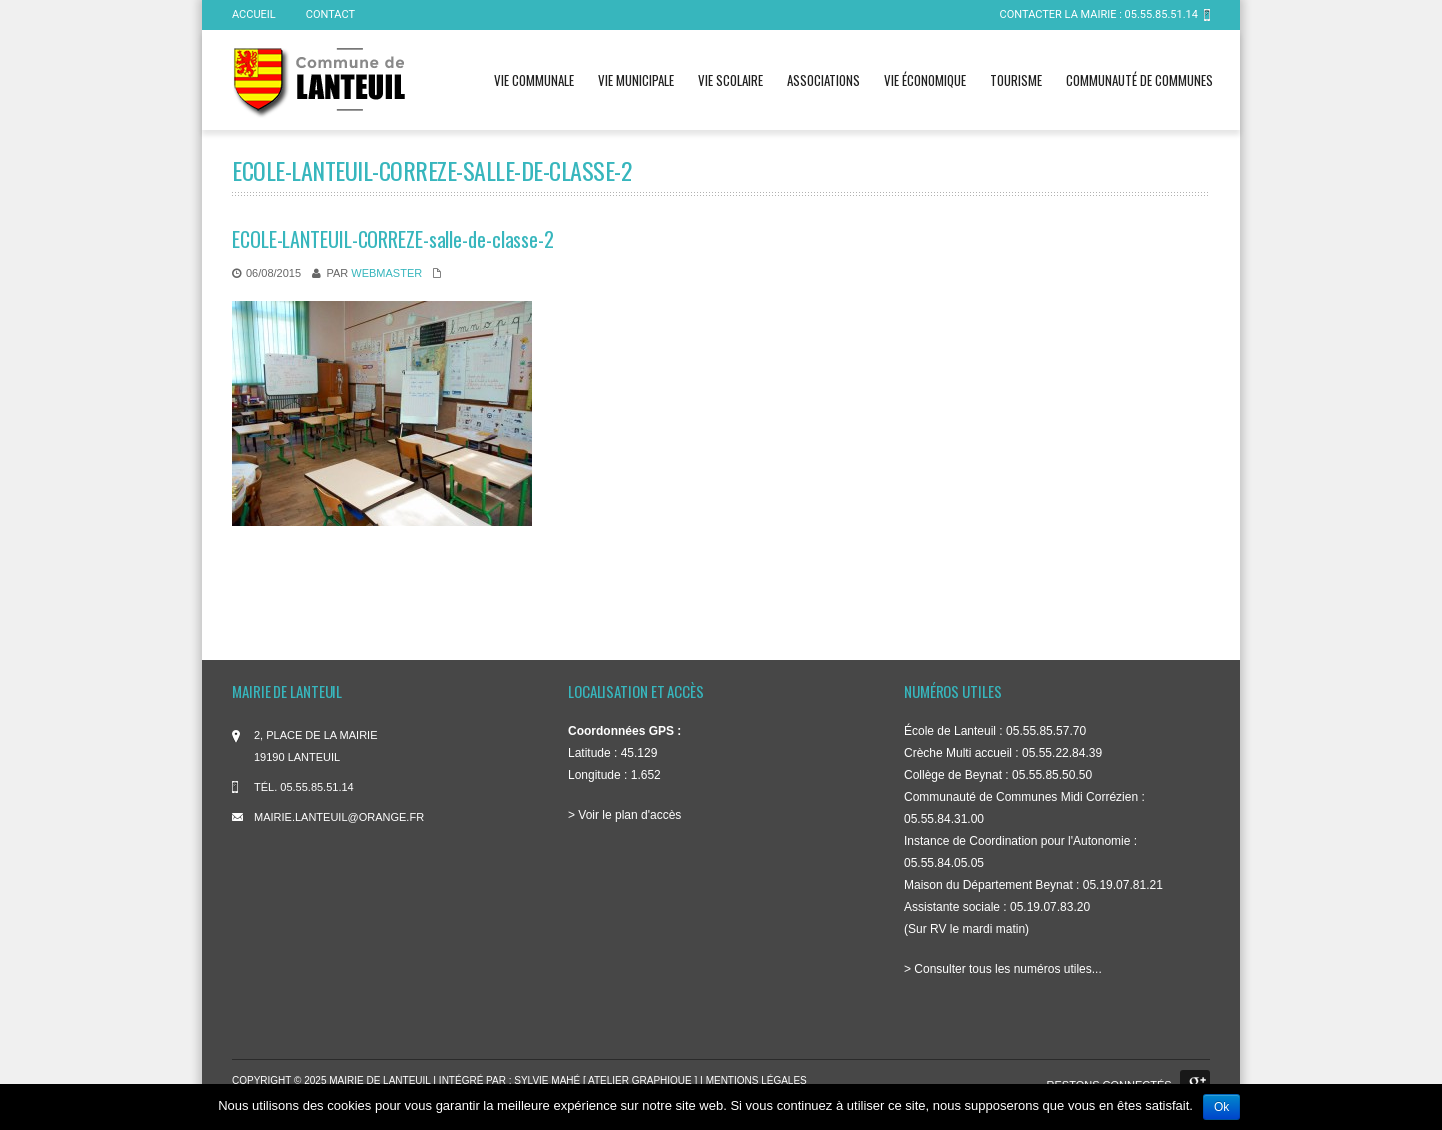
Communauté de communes (1139, 80)
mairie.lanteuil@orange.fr (339, 817)
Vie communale (534, 80)
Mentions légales (756, 1080)
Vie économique (925, 80)
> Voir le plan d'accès (624, 815)
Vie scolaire (730, 80)
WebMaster (386, 273)
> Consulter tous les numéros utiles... (1003, 969)
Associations (823, 80)
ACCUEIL (254, 14)
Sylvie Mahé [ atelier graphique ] (607, 1080)
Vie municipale (636, 80)
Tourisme (1016, 80)
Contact (330, 14)
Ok (1221, 1107)
